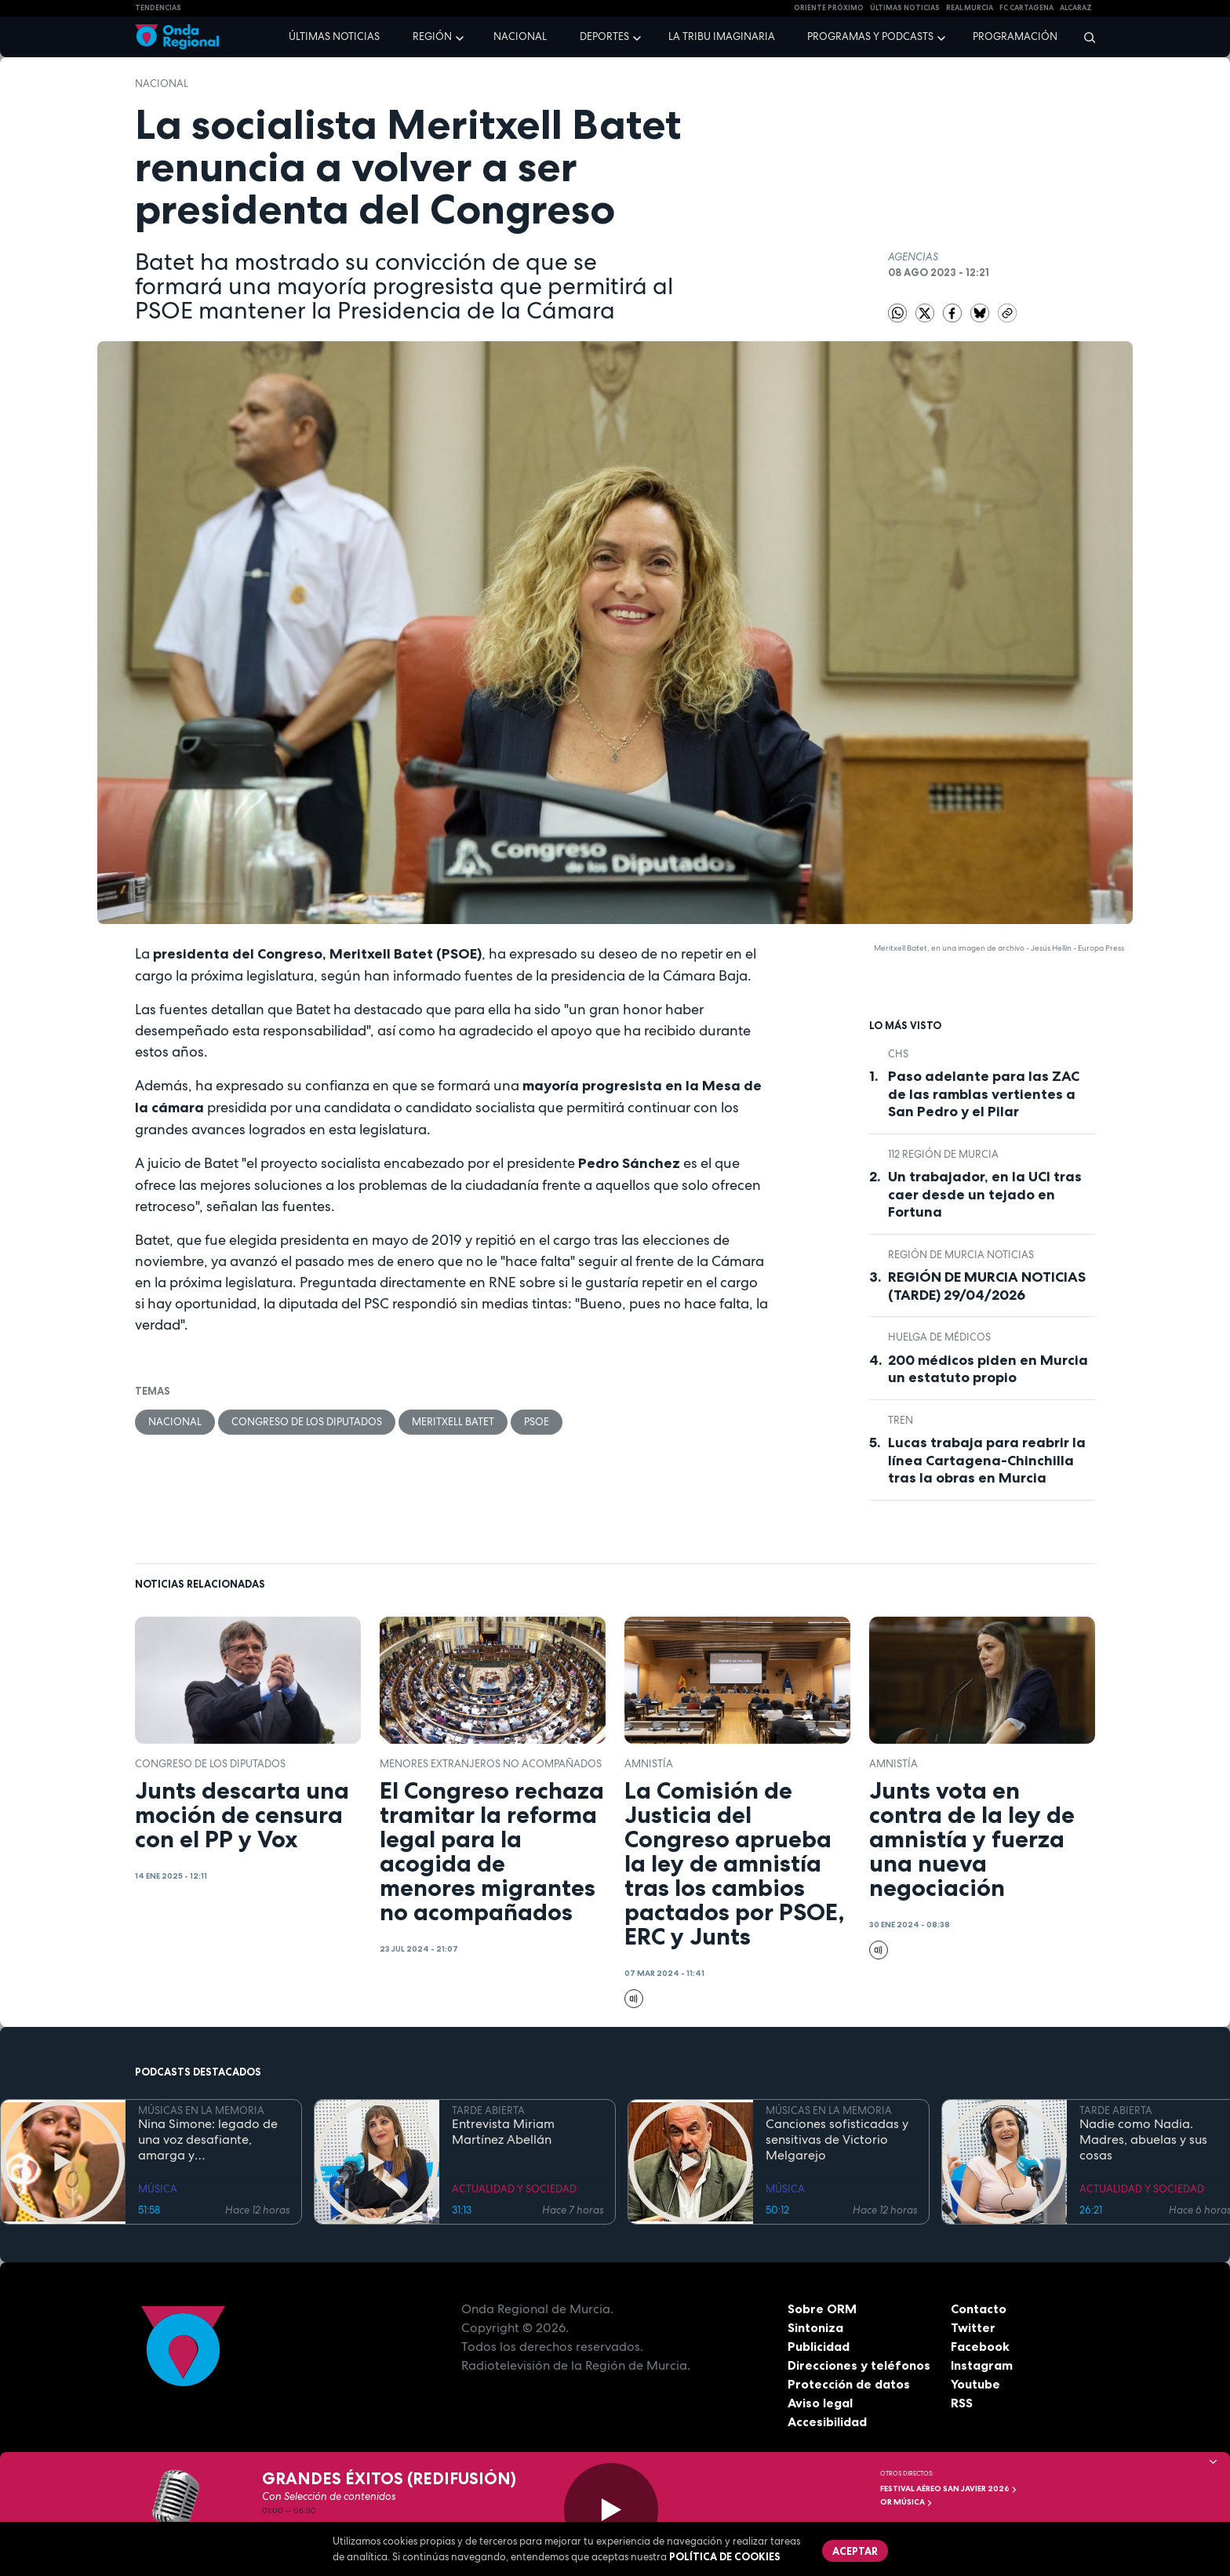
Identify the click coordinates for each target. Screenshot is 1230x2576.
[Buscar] (1084, 36)
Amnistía (648, 1763)
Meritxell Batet (453, 1421)
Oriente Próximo (829, 8)
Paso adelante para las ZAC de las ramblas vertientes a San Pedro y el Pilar (983, 1094)
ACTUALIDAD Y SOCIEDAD (514, 2189)
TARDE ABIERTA (488, 2110)
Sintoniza (815, 2327)
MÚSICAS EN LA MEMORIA (201, 2110)
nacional (161, 83)
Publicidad (819, 2346)
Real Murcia (969, 8)
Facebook (980, 2346)
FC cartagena (1026, 8)
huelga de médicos (939, 1337)
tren (900, 1420)
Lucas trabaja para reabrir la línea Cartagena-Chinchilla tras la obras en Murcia (987, 1460)
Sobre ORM (822, 2308)
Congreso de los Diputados (306, 1421)
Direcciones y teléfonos (859, 2365)
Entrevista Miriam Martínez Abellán (503, 2132)
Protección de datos (849, 2384)
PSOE (536, 1421)
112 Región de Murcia (943, 1154)
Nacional (520, 36)
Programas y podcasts (870, 36)
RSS (962, 2402)
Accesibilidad (827, 2421)
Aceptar (855, 2551)
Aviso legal (820, 2402)
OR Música (906, 2502)
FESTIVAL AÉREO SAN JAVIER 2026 (948, 2488)
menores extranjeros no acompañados (491, 1763)
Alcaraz (1076, 8)
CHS (898, 1054)
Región (432, 36)
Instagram (982, 2365)
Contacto (978, 2308)
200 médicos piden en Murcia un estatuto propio (988, 1369)
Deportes (604, 36)
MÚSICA (157, 2189)
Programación (1015, 36)
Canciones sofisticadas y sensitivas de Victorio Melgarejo (837, 2139)
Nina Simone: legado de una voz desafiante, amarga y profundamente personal (211, 2139)
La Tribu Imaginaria (721, 36)
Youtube (975, 2384)
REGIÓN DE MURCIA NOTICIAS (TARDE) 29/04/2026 (987, 1286)
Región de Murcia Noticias (961, 1254)
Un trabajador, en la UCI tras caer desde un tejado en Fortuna (985, 1194)
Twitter (973, 2327)
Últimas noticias (334, 36)
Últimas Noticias (905, 8)
